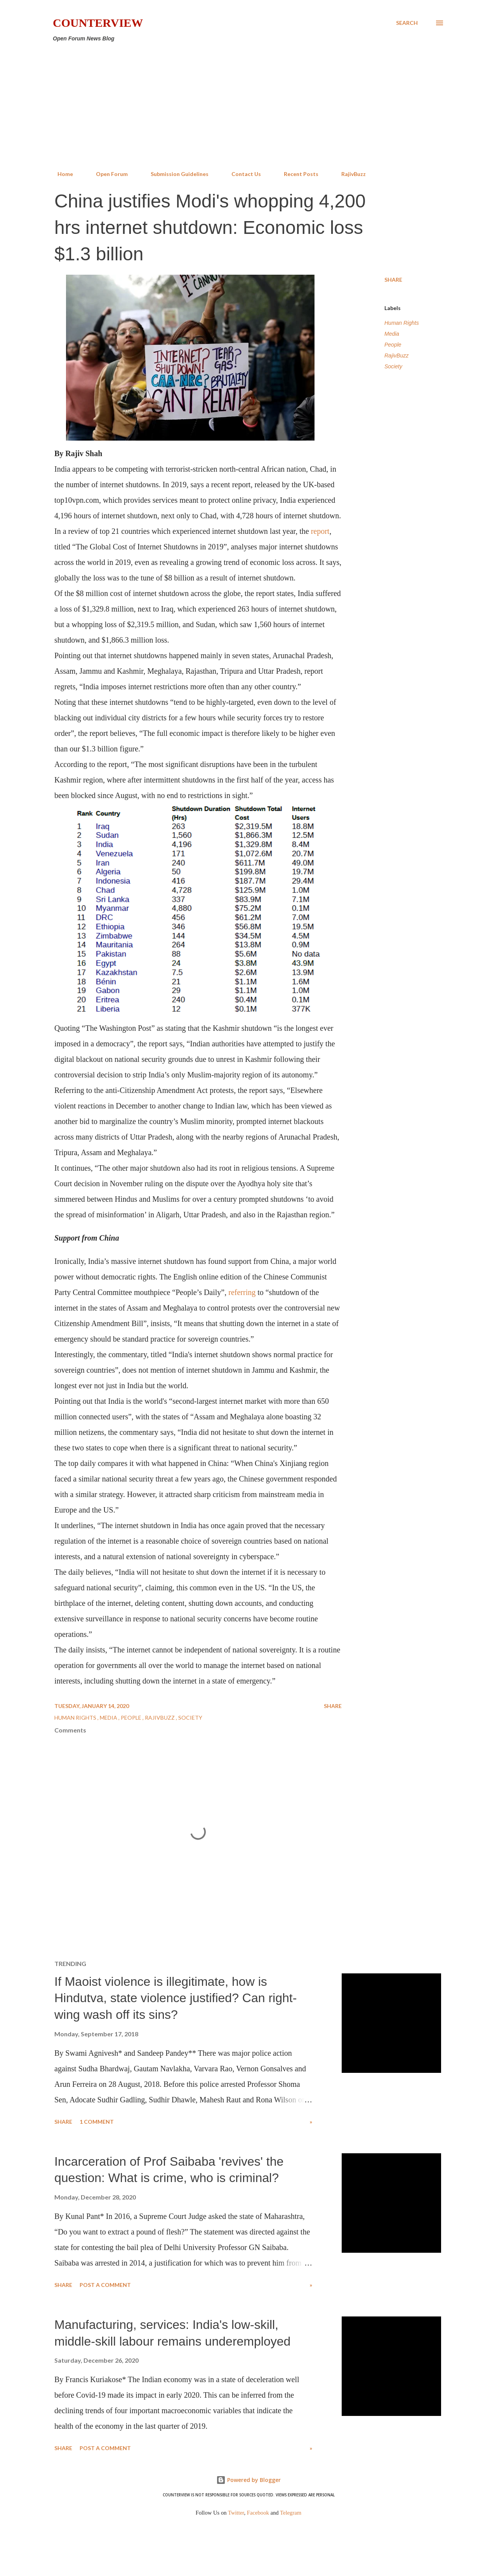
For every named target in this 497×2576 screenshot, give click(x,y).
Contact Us (241, 174)
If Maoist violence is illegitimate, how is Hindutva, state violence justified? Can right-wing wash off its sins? (175, 1998)
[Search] (407, 23)
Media (391, 334)
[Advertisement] (248, 106)
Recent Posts (296, 174)
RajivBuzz (349, 174)
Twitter (236, 2513)
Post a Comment (105, 2284)
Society (393, 366)
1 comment (97, 2121)
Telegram (290, 2513)
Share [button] (393, 279)
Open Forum (107, 174)
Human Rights (401, 323)
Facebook (258, 2513)
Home (60, 174)
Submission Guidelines (175, 174)
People (392, 345)
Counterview (98, 22)
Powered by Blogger (248, 2480)
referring (242, 1292)
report (320, 531)
